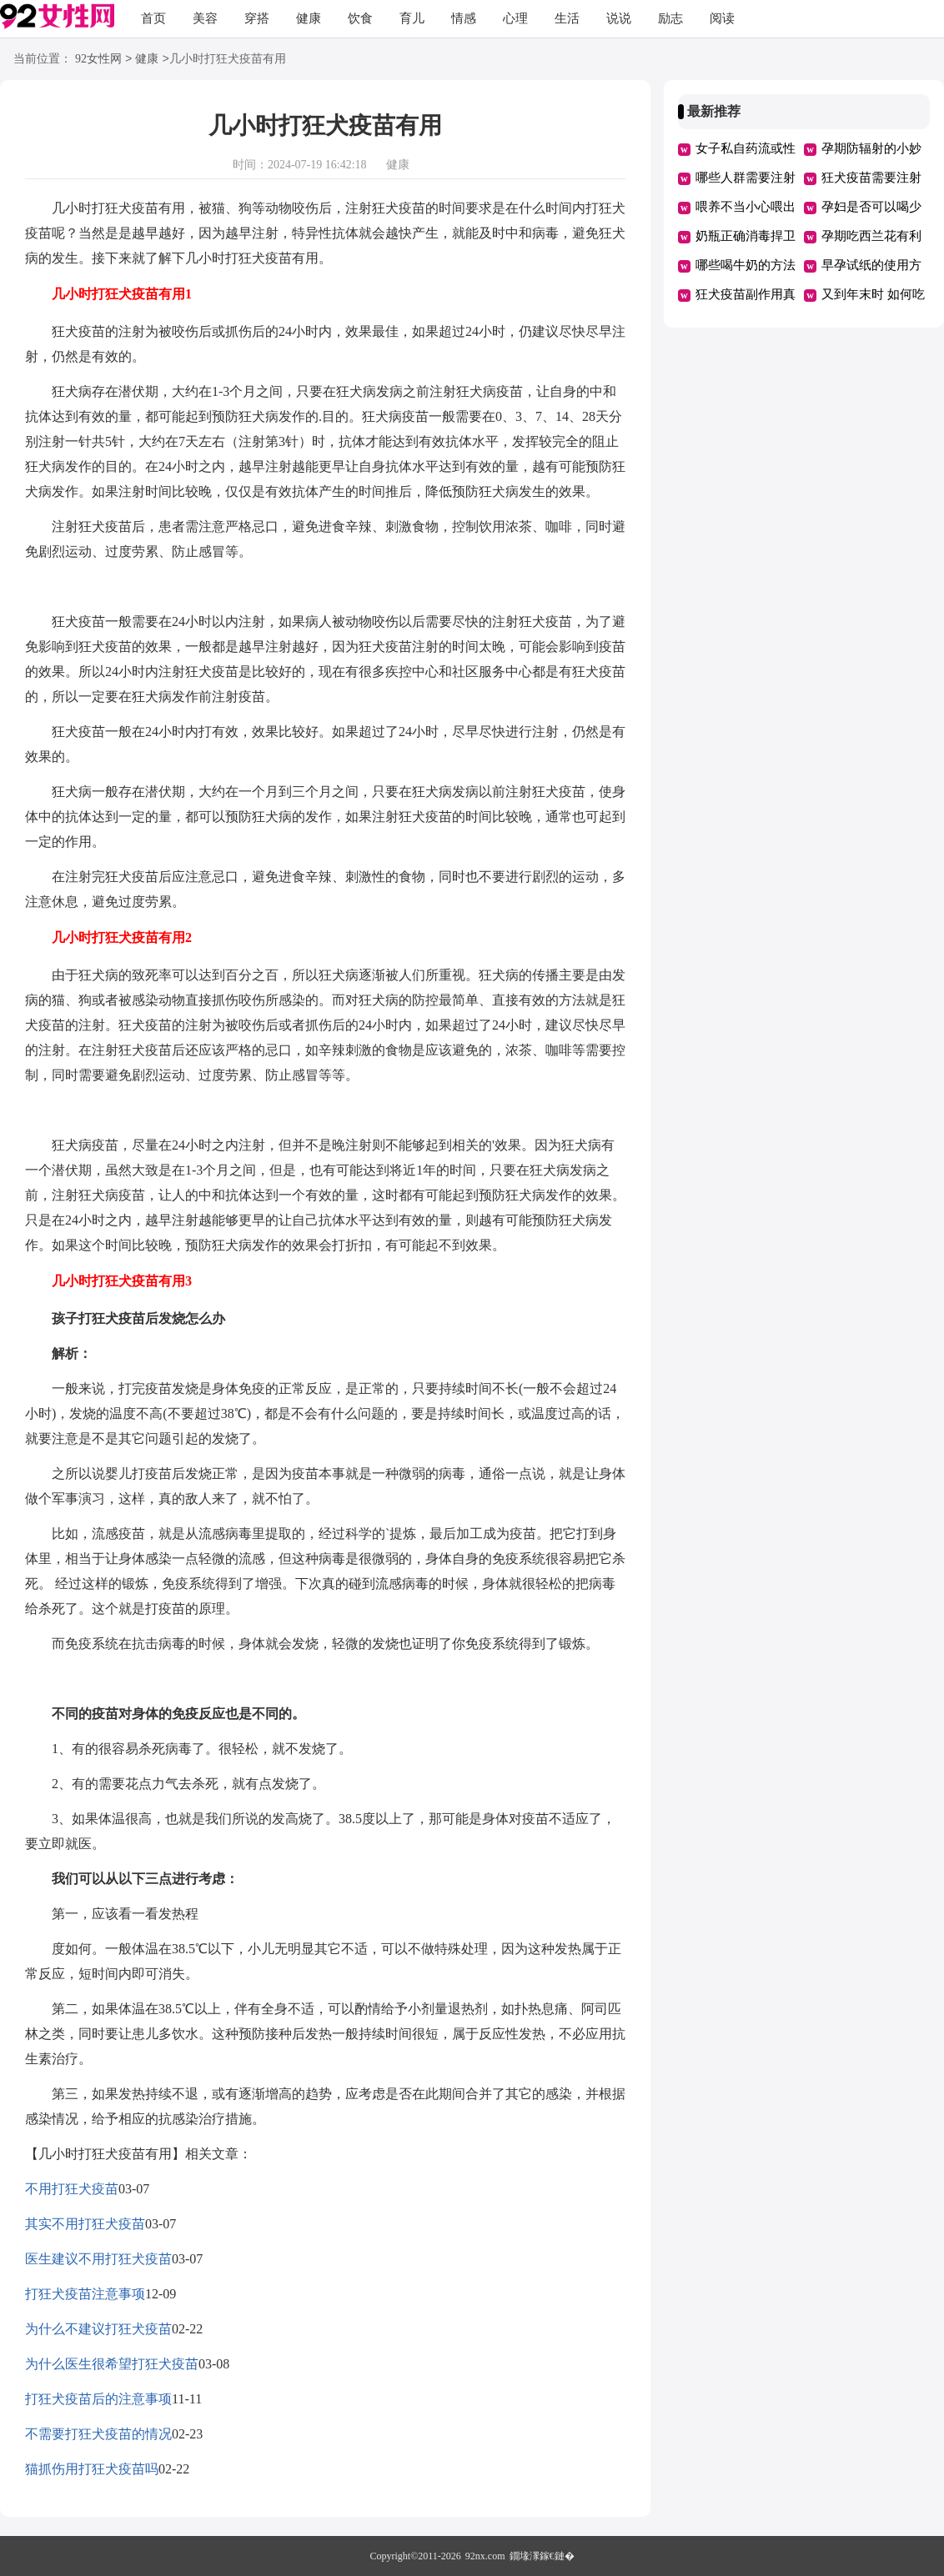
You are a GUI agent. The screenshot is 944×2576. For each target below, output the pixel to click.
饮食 (360, 18)
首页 (153, 18)
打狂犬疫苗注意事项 (85, 2294)
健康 (308, 18)
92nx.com (485, 2556)
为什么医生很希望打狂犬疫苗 (111, 2364)
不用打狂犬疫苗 (71, 2189)
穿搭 (256, 18)
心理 (515, 18)
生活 (567, 18)
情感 (463, 18)
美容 (205, 18)
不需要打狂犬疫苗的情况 (98, 2434)
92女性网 (98, 59)
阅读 (722, 18)
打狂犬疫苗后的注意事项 (98, 2399)
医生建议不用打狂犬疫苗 (98, 2259)
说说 (618, 18)
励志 (670, 18)
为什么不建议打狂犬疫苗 (98, 2329)
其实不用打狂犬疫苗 (85, 2224)
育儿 (411, 18)
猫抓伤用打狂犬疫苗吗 (91, 2469)
